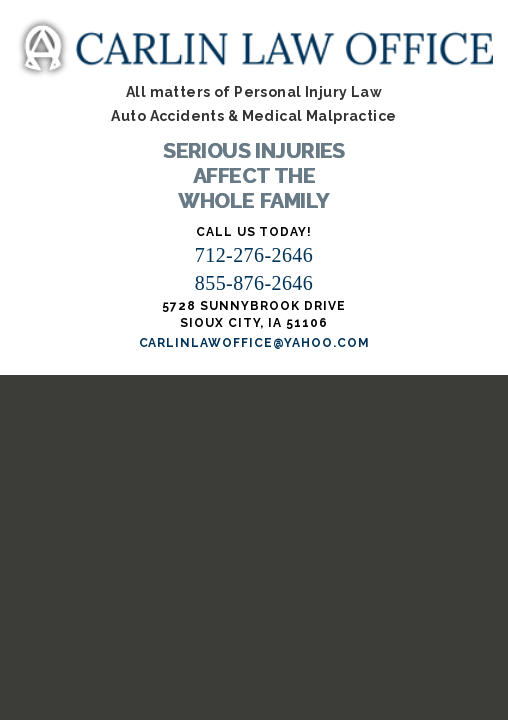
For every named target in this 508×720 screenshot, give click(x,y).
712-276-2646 (254, 255)
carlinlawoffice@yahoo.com (254, 343)
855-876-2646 (254, 283)
